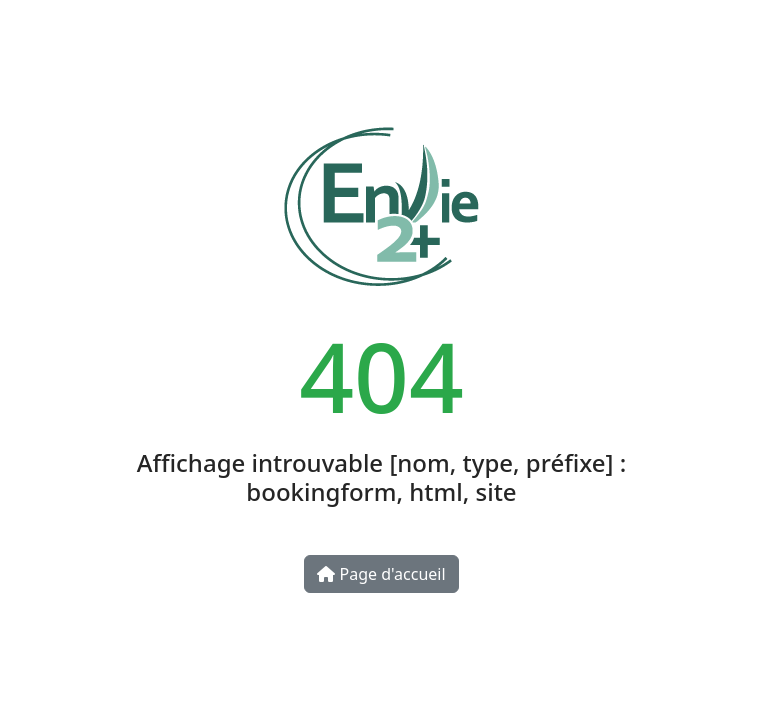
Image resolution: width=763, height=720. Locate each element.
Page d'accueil (381, 574)
